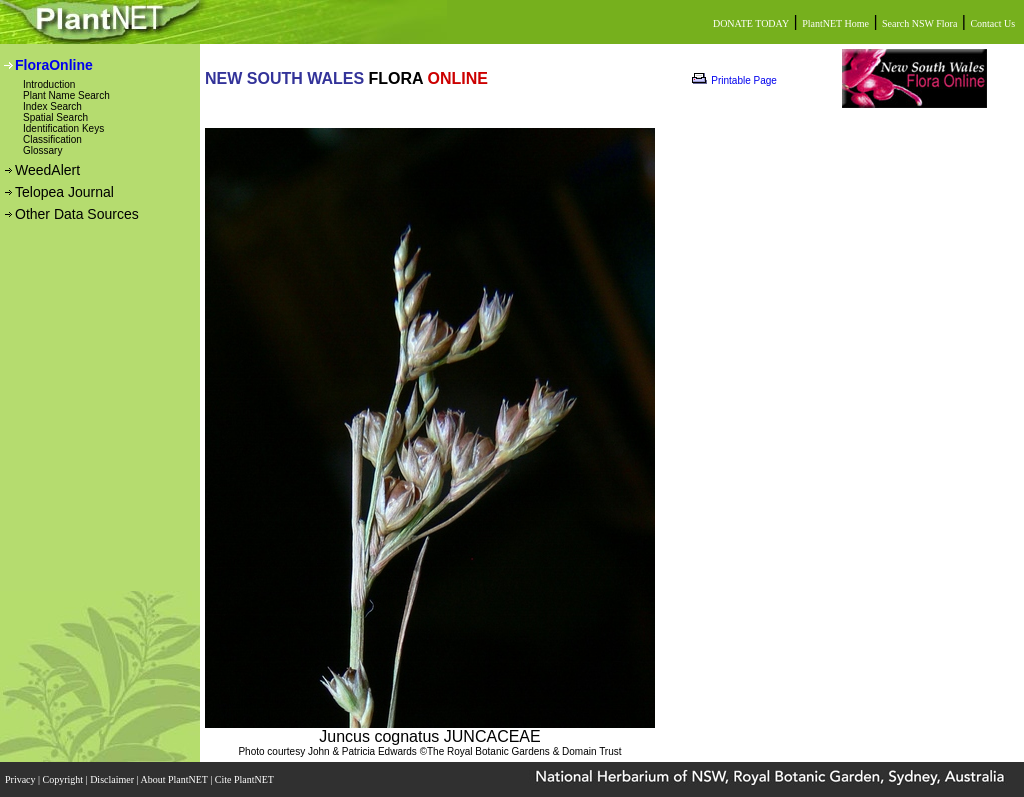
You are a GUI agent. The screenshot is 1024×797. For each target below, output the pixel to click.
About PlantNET (175, 779)
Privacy (21, 779)
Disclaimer (113, 779)
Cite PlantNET (245, 779)
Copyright (64, 779)
